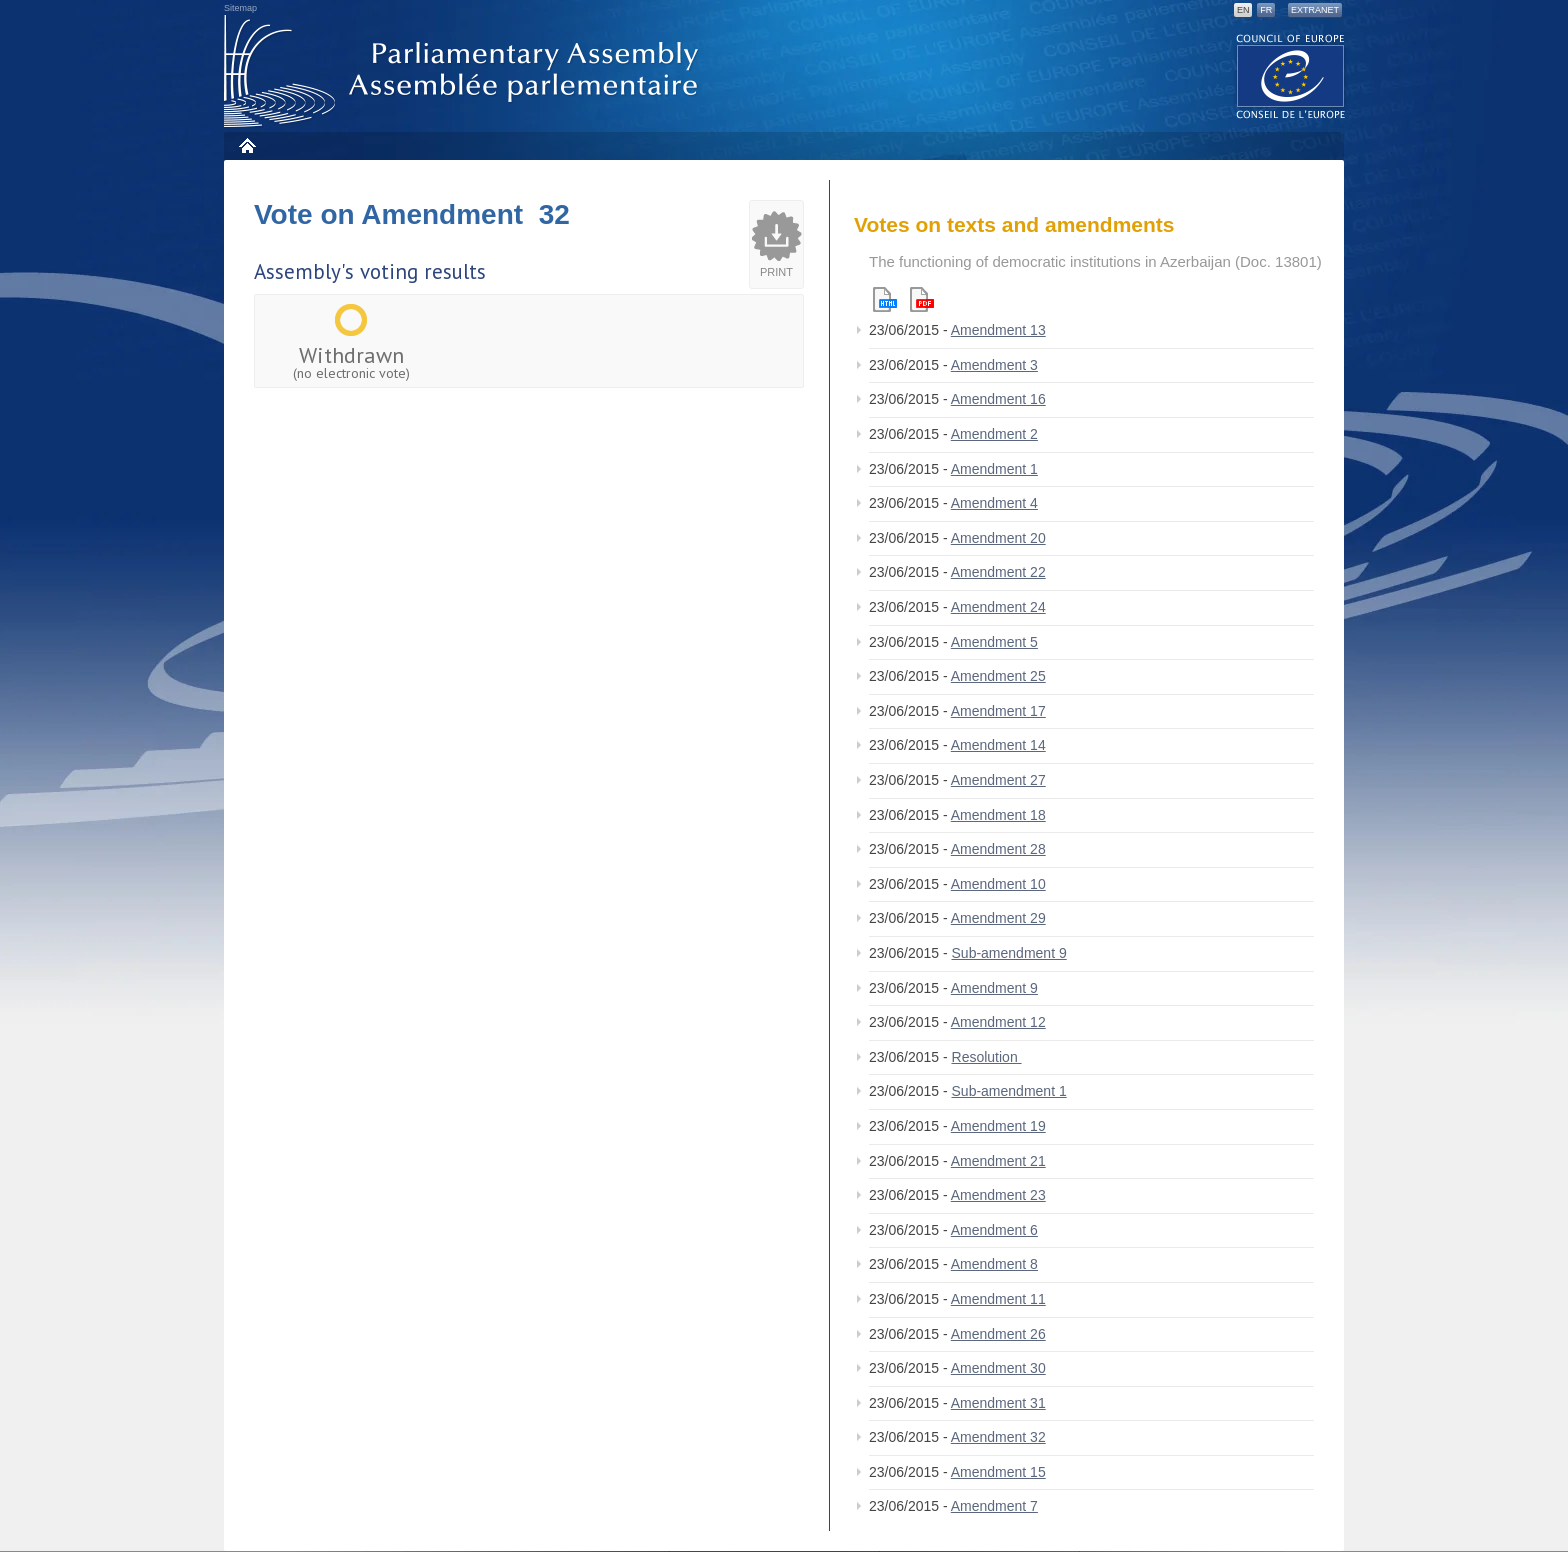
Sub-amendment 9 (1009, 953)
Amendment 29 (998, 918)
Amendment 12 (998, 1022)
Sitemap (240, 8)
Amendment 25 (998, 676)
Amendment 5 (994, 642)
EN (1243, 10)
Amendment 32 (998, 1437)
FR (1266, 10)
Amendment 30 (998, 1368)
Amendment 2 (994, 434)
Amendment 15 (998, 1472)
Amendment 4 (994, 503)
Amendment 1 (994, 469)
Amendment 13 (998, 330)
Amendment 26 (998, 1334)
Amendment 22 (998, 572)
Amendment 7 (994, 1506)
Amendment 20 (998, 538)
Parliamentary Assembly (465, 71)
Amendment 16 (998, 399)
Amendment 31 (998, 1403)
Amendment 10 (998, 884)
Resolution (987, 1057)
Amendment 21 (998, 1161)
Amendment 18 (998, 815)
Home (246, 145)
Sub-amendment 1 (1009, 1091)
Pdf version (922, 299)
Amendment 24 (998, 607)
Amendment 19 (998, 1126)
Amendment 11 (998, 1299)
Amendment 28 (998, 849)
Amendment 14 (998, 745)
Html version (885, 299)
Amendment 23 (998, 1195)
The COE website (1291, 75)
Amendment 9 (994, 988)
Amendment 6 (994, 1230)
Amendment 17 (998, 711)
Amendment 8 (994, 1264)
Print (776, 272)
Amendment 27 (998, 780)
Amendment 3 (994, 365)
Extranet (1315, 10)
